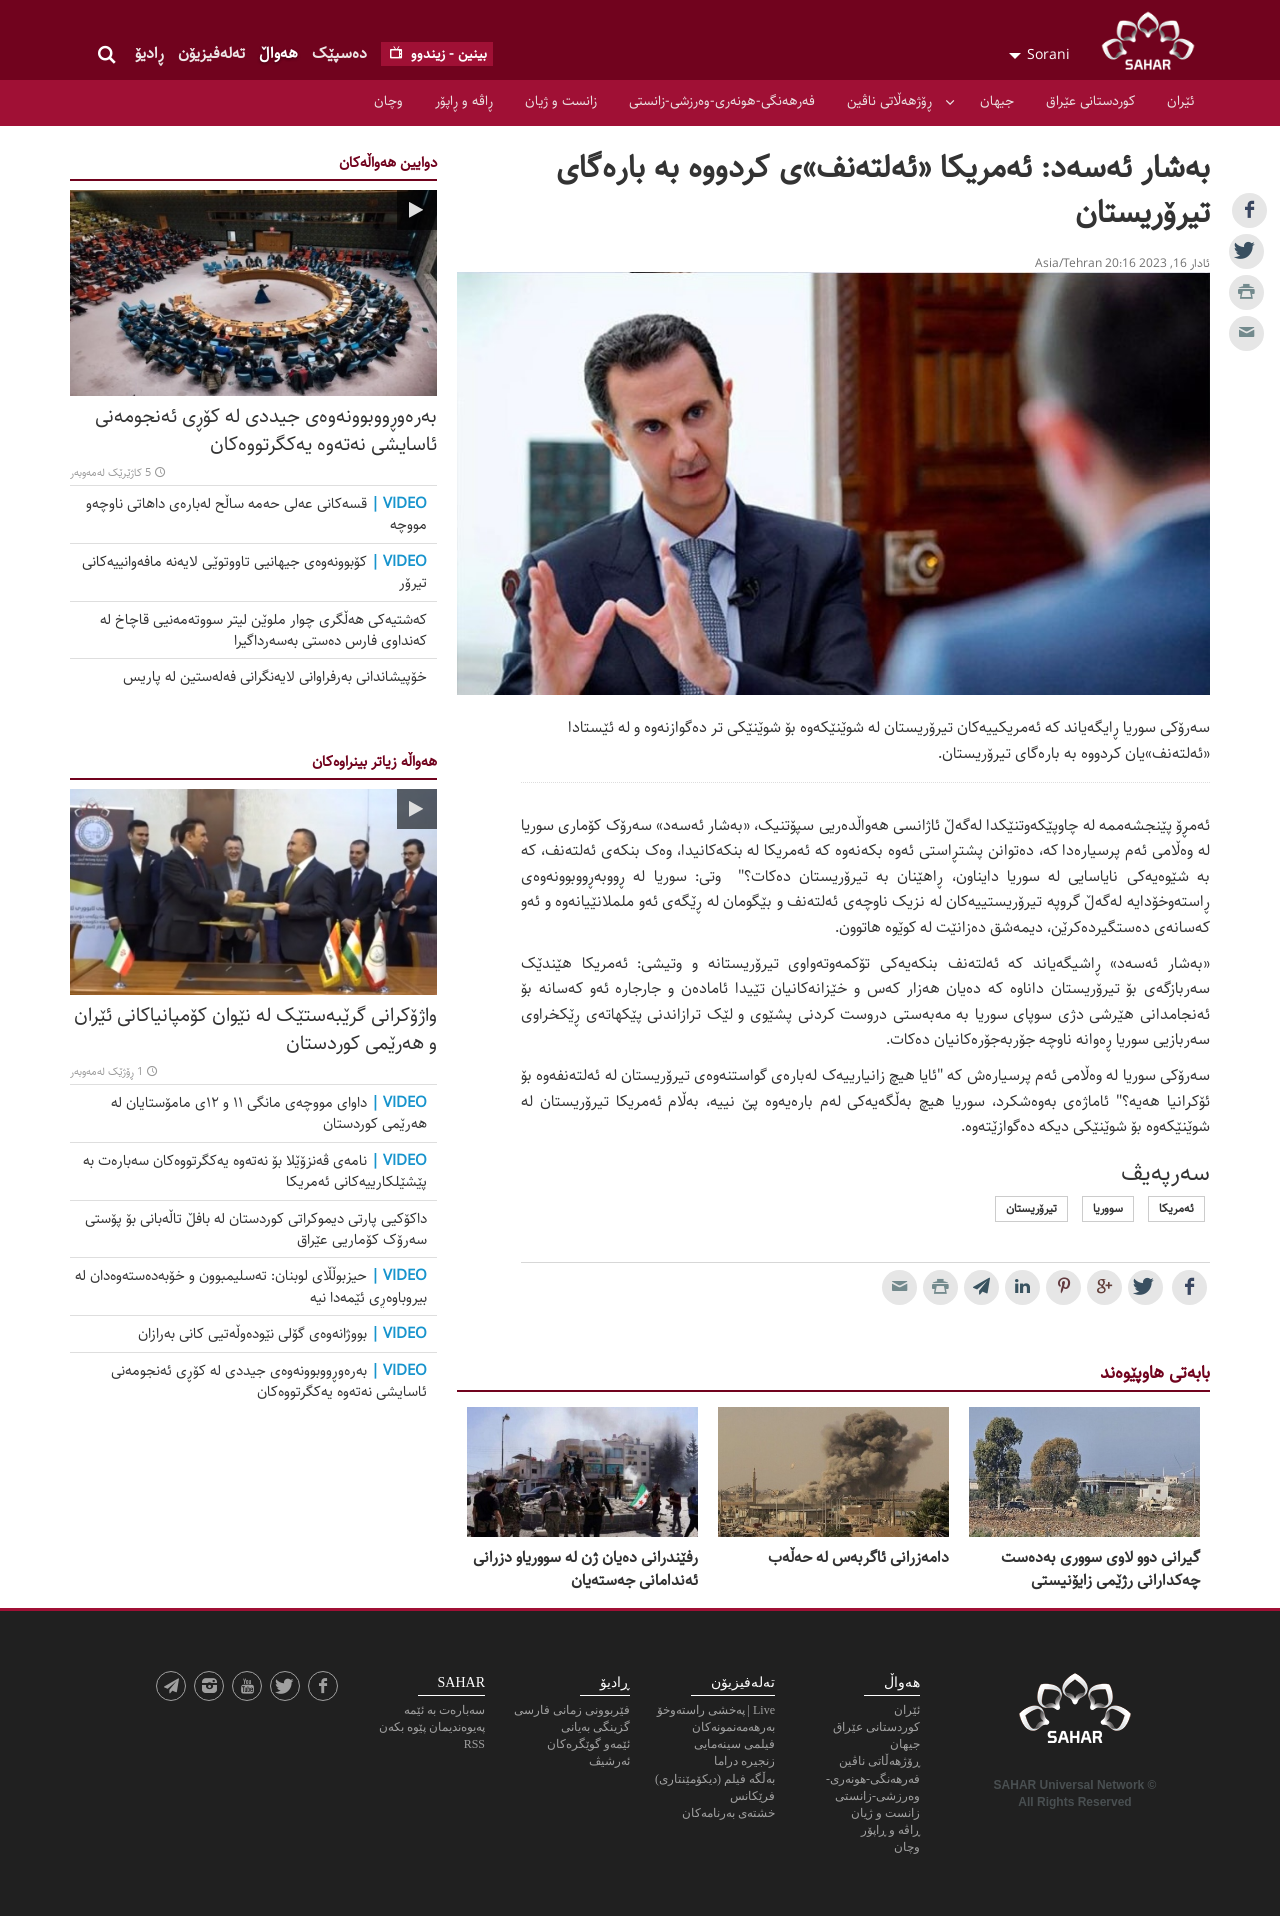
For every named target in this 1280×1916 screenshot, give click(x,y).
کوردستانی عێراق (1090, 101)
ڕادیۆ (149, 53)
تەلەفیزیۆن (211, 53)
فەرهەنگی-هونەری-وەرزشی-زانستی (722, 101)
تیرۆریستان (1031, 1208)
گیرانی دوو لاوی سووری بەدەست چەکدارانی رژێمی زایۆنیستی (1100, 1569)
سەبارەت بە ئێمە (444, 1710)
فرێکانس (752, 1796)
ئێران (1180, 101)
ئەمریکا (1176, 1208)
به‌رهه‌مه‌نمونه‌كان (733, 1727)
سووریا (1108, 1208)
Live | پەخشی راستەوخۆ (716, 1710)
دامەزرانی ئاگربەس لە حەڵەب (858, 1558)
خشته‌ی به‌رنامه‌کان (728, 1813)
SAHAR (1155, 45)
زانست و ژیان (561, 101)
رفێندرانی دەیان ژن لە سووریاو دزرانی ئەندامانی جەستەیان (585, 1569)
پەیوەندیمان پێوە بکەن (432, 1727)
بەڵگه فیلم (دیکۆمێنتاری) (715, 1779)
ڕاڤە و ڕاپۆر (464, 101)
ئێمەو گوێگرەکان (588, 1744)
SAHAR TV (1075, 1714)
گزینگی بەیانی (595, 1727)
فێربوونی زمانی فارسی (572, 1710)
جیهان (997, 101)
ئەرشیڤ (609, 1761)
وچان (388, 101)
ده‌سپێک (339, 53)
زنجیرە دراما (744, 1761)
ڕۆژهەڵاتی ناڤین (889, 101)
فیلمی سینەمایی (734, 1744)
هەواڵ (278, 53)
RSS (474, 1744)
